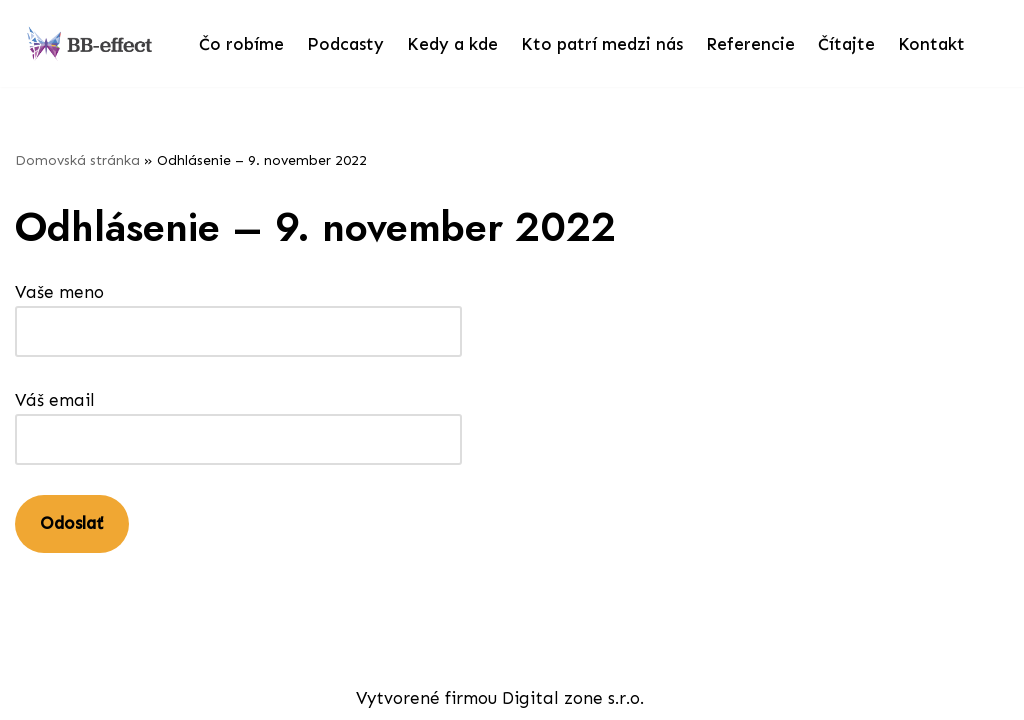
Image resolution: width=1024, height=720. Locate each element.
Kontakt (931, 44)
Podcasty (345, 44)
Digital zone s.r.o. (573, 698)
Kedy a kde (452, 44)
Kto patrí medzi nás (602, 44)
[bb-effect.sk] (90, 43)
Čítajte (846, 44)
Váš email (238, 419)
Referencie (750, 44)
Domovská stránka (77, 160)
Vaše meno (238, 311)
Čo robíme (241, 44)
